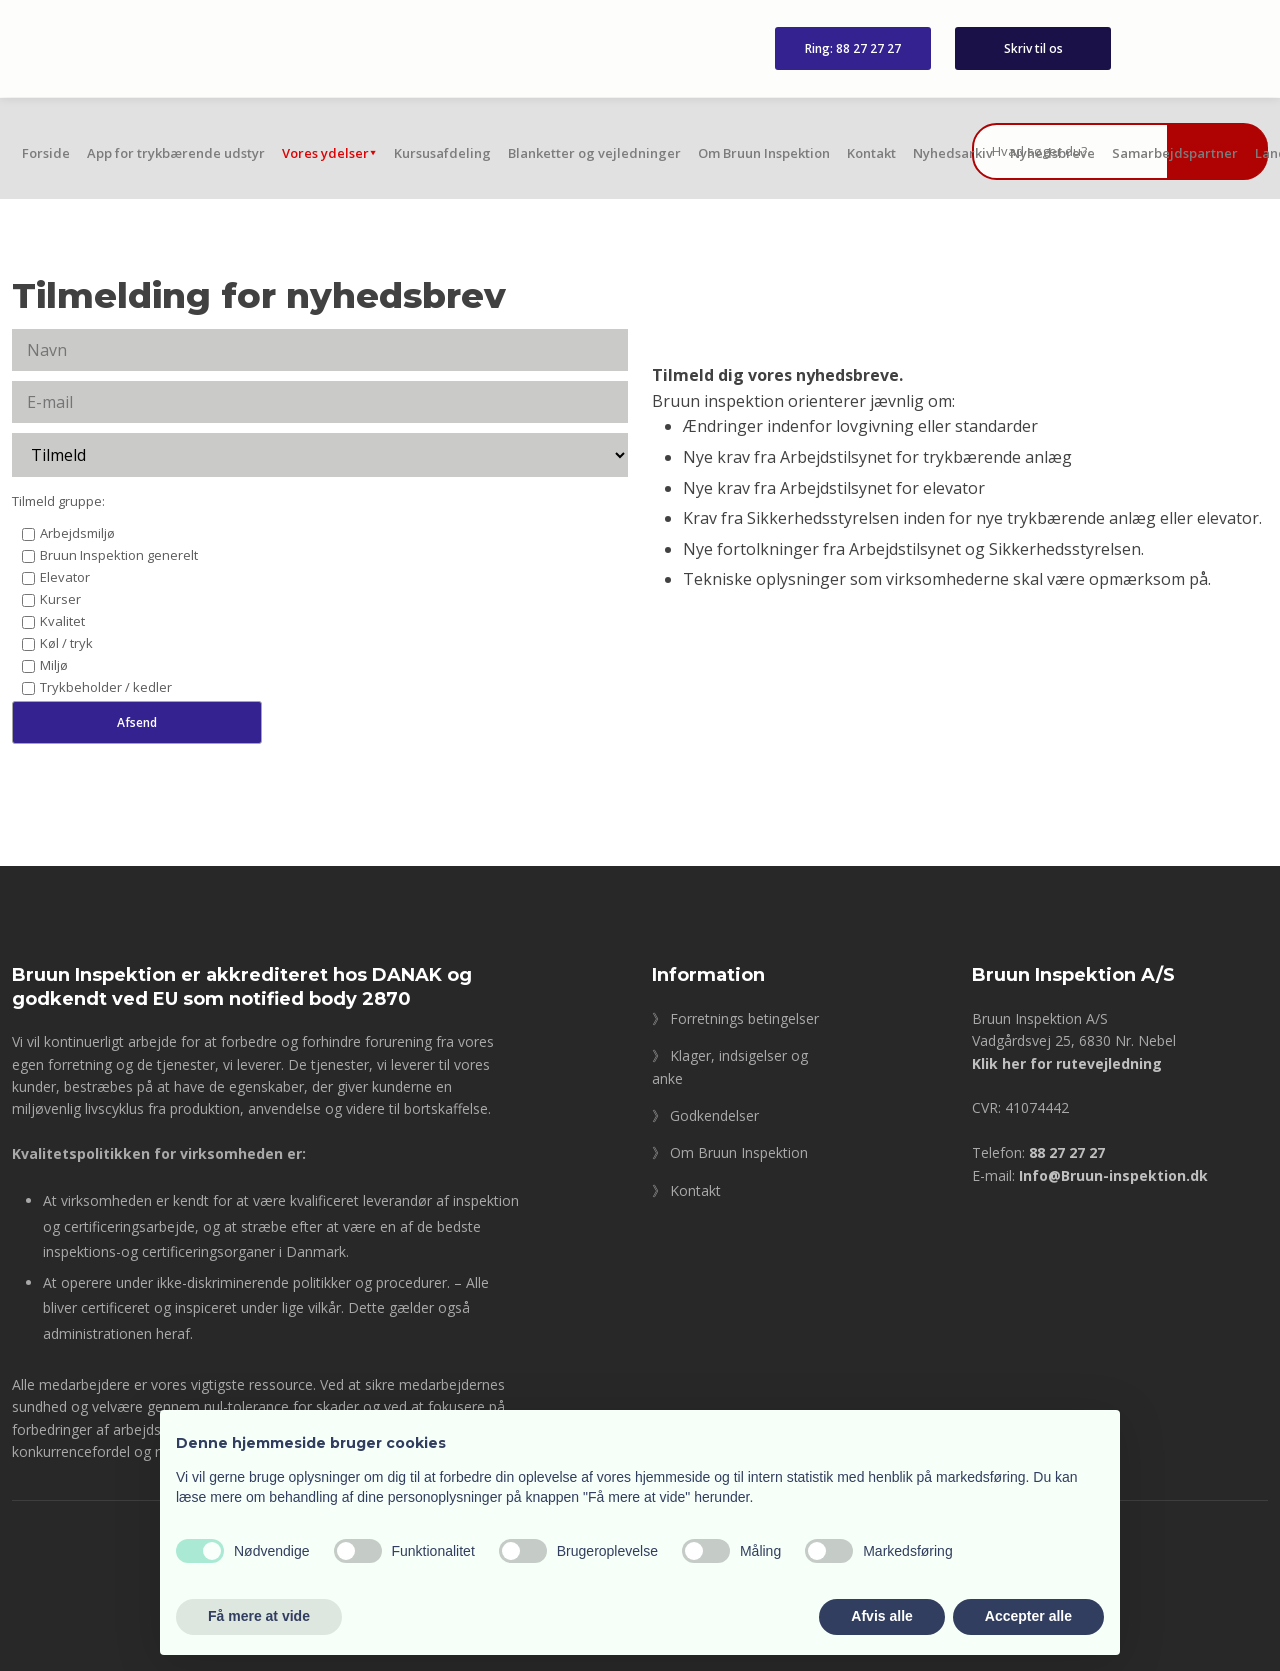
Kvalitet (62, 621)
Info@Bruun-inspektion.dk (1113, 1175)
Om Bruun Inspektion (764, 153)
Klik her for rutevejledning (1067, 1063)
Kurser (60, 599)
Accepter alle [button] (1028, 1616)
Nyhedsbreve (1052, 153)
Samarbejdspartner (1175, 153)
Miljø (54, 665)
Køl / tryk (66, 643)
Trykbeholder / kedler (106, 687)
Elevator (65, 577)
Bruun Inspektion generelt (119, 555)
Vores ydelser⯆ (329, 153)
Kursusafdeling (442, 153)
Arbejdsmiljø (77, 533)
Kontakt (871, 153)
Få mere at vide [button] (259, 1616)
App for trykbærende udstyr (176, 153)
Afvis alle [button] (881, 1616)
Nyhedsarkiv (953, 153)
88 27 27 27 (1067, 1152)
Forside (46, 153)
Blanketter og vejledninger (594, 153)
